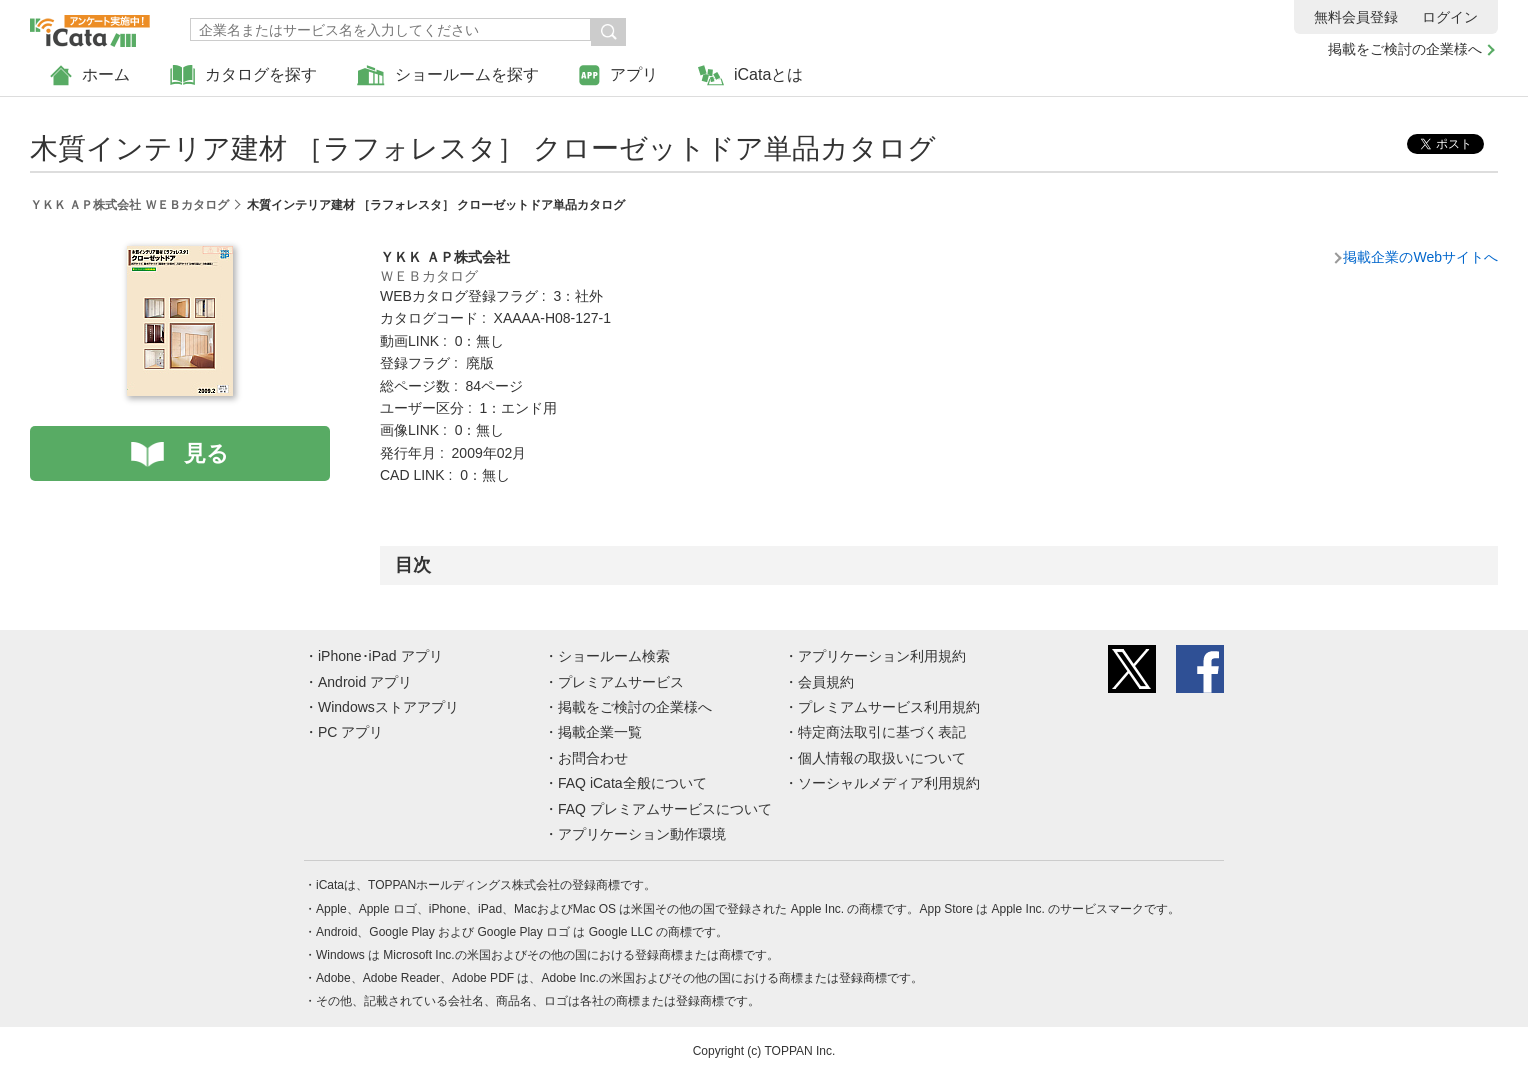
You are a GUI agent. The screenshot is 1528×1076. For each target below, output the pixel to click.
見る (206, 453)
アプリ (618, 75)
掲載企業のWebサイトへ (1420, 257)
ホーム (90, 75)
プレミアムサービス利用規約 (889, 707)
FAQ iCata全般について (632, 783)
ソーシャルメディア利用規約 (889, 783)
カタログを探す (243, 75)
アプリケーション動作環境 (642, 834)
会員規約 (826, 682)
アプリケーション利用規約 (882, 656)
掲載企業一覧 (600, 732)
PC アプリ (350, 732)
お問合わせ (593, 758)
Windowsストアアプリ (388, 707)
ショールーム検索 (614, 656)
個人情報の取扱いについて (882, 758)
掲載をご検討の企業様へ (1405, 49)
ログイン (1450, 17)
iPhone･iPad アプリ (380, 656)
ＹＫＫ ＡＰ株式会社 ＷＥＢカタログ (129, 205)
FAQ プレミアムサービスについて (665, 809)
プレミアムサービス (621, 682)
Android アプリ (365, 682)
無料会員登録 (1356, 17)
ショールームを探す (448, 75)
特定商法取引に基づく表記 (882, 732)
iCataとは (750, 75)
